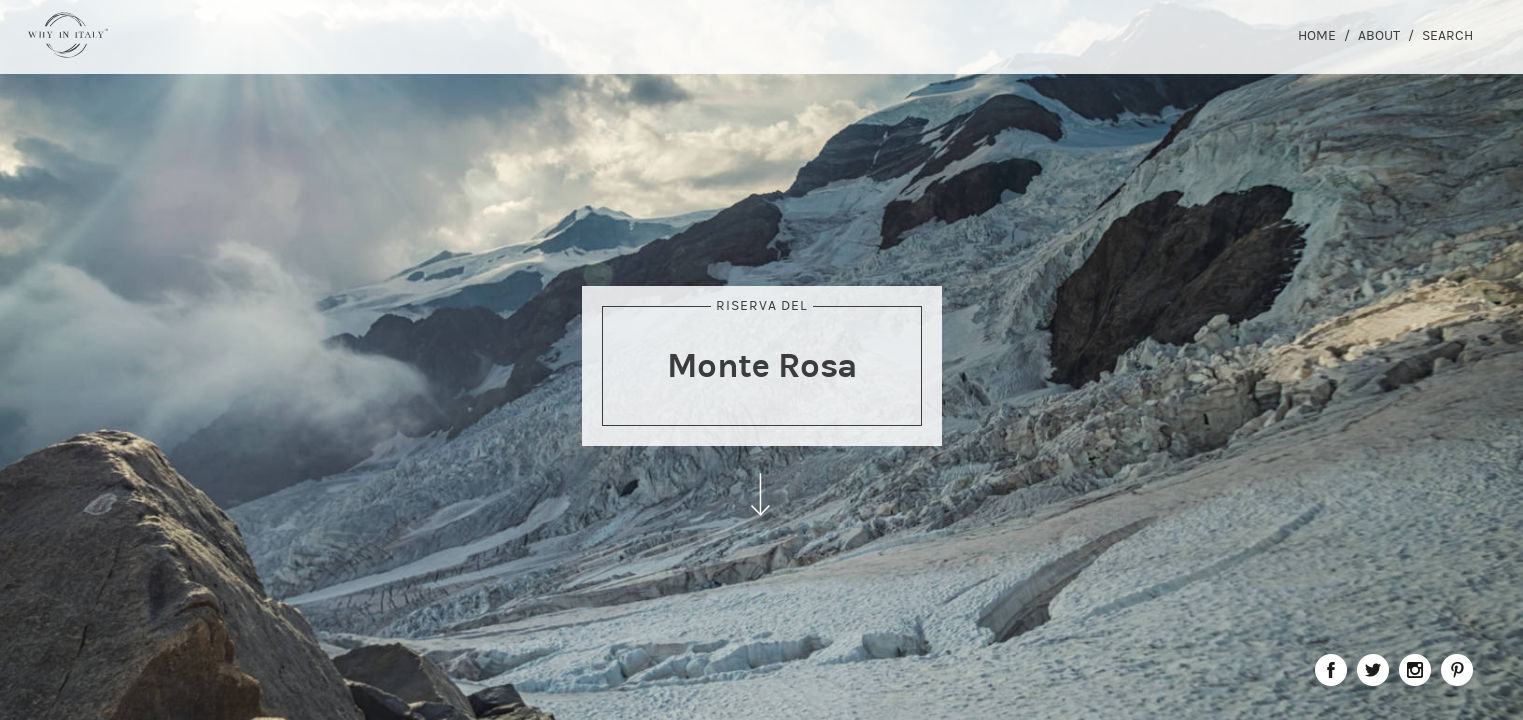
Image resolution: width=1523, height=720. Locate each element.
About (1379, 35)
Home (1317, 35)
